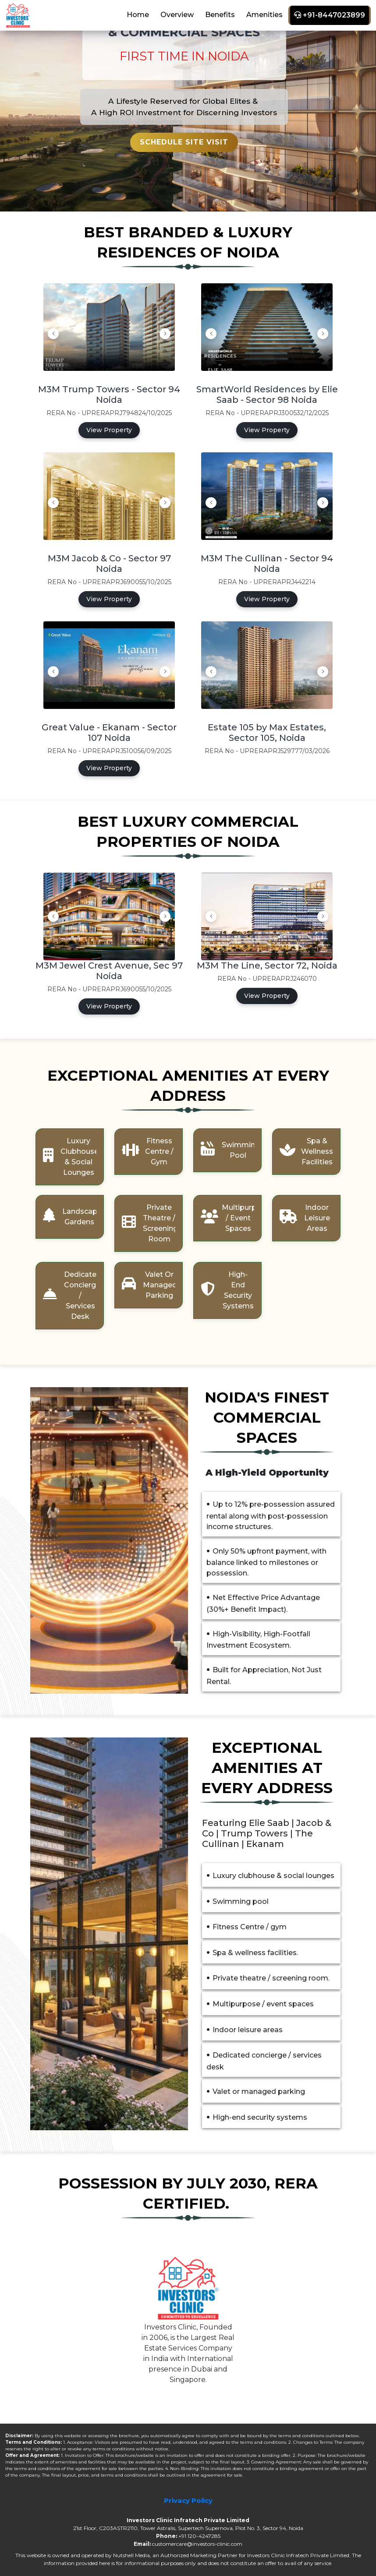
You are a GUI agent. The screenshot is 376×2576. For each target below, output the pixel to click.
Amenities (264, 15)
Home (138, 15)
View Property (109, 430)
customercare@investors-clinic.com (197, 2544)
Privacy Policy (188, 2500)
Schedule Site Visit (184, 142)
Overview (177, 15)
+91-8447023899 (329, 15)
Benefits (220, 15)
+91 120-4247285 (199, 2536)
